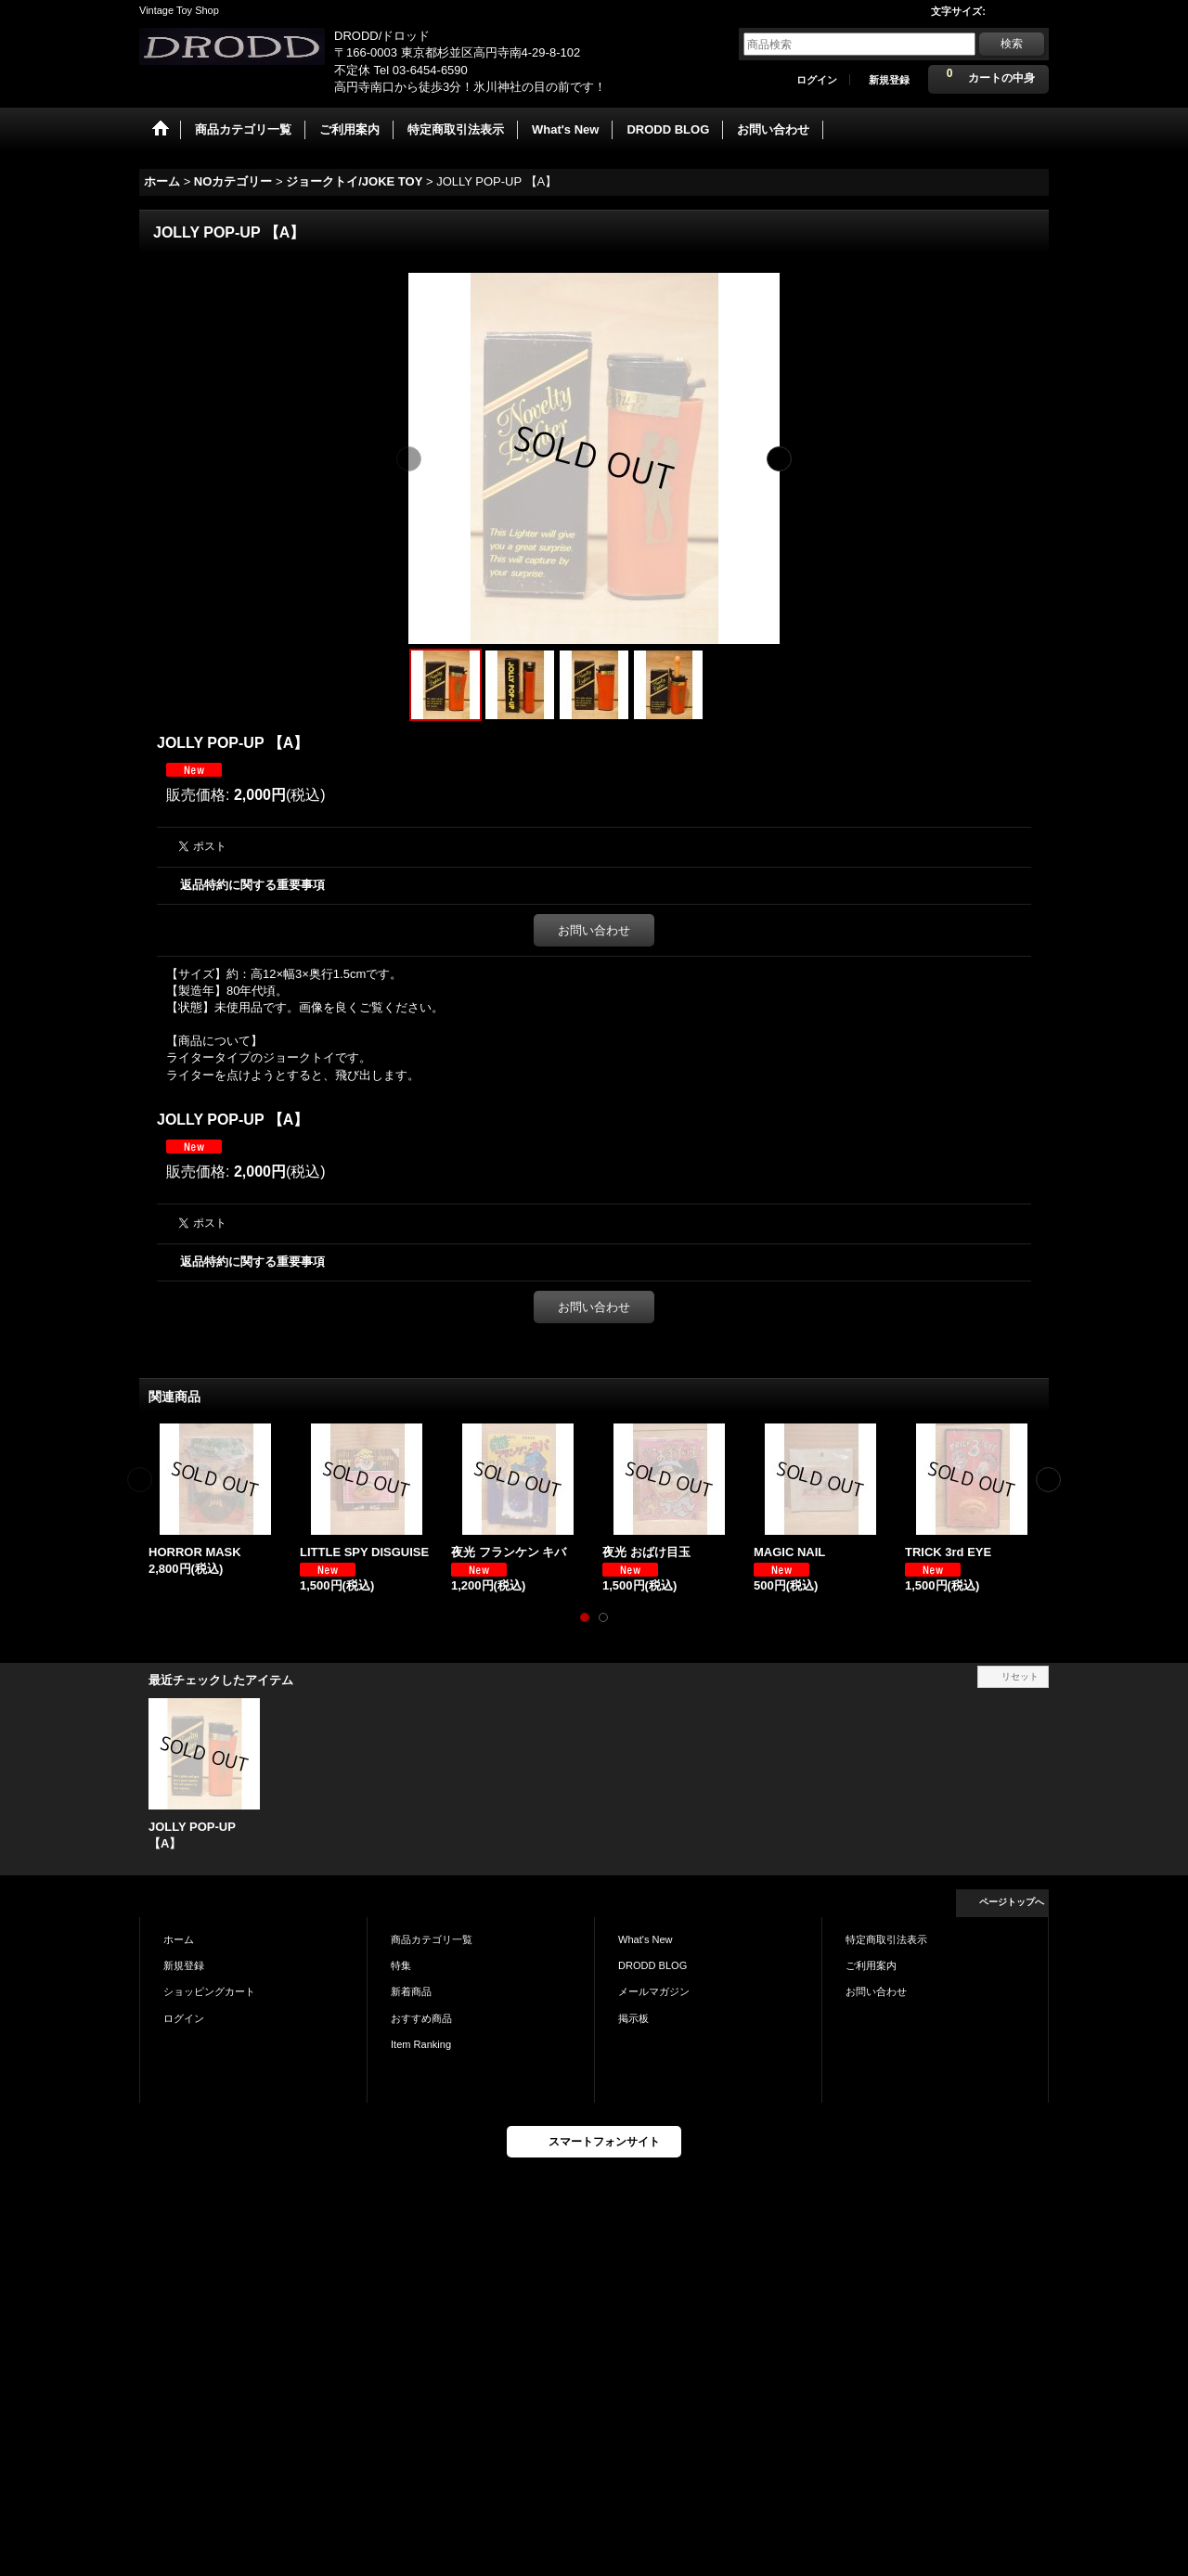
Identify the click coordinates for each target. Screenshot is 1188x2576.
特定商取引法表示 (886, 1939)
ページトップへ (1011, 1902)
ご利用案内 (871, 1965)
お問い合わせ (594, 930)
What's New (645, 1939)
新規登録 (889, 79)
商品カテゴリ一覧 (431, 1939)
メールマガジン (654, 1991)
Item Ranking (421, 2044)
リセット (1020, 1676)
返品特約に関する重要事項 (252, 885)
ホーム (178, 1939)
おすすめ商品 (421, 2018)
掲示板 (633, 2018)
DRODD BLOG (652, 1965)
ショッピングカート (209, 1991)
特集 (401, 1965)
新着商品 (411, 1991)
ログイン (816, 79)
